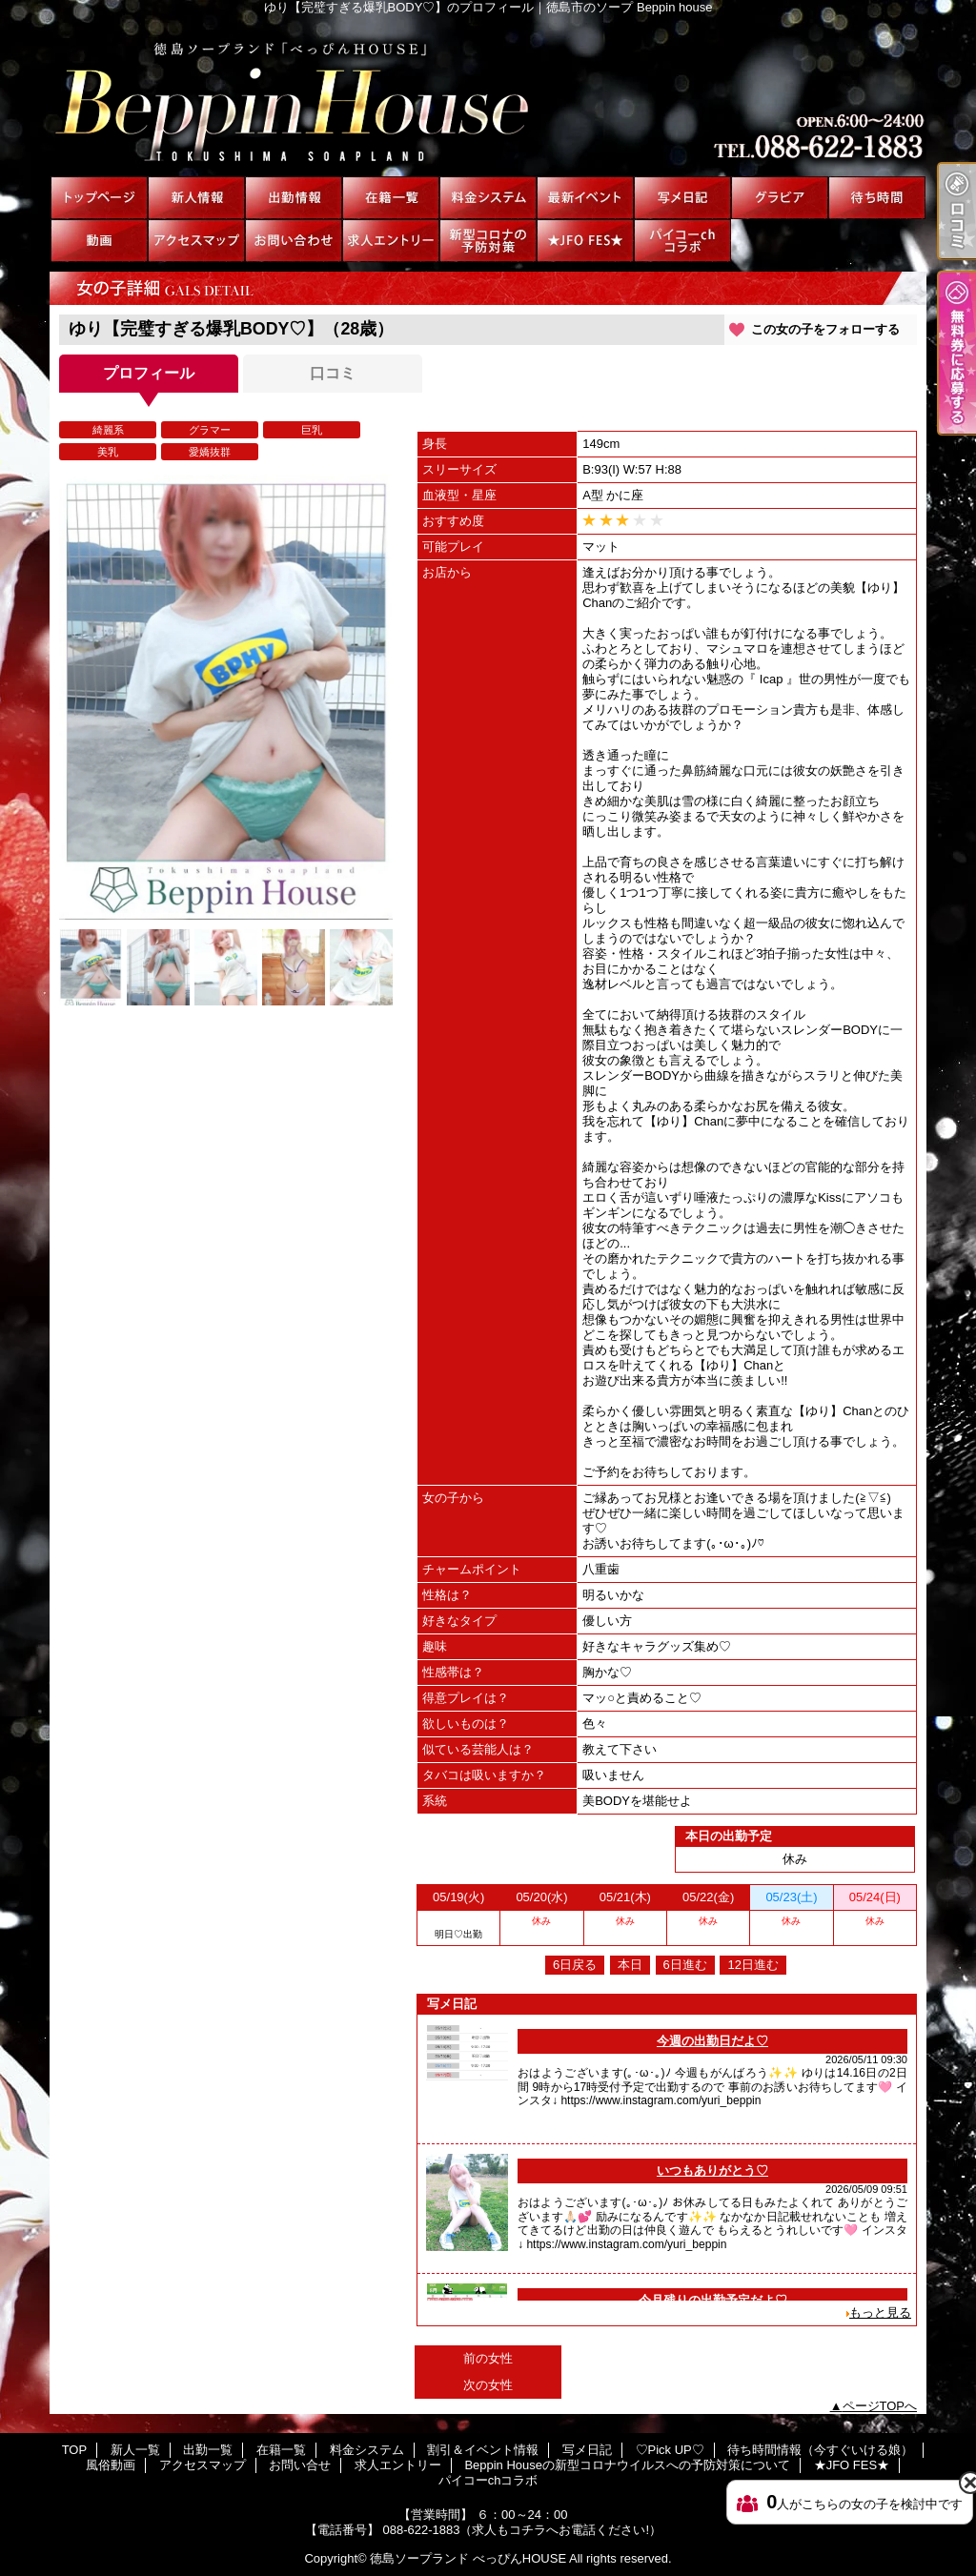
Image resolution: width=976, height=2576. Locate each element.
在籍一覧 (390, 197)
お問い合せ (293, 240)
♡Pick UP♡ (779, 197)
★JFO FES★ (585, 240)
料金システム (488, 197)
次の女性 (488, 2385)
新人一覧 (196, 197)
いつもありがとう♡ (712, 2170)
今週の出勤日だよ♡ (712, 2041)
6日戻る (575, 1964)
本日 (630, 1964)
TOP (99, 197)
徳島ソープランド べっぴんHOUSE (468, 2558)
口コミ (333, 373)
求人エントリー (390, 240)
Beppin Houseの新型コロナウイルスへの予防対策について (488, 240)
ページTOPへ (880, 2406)
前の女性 (488, 2358)
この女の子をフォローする (825, 329)
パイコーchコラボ (682, 240)
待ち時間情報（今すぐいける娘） (876, 197)
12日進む (752, 1964)
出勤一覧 (293, 197)
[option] (226, 697)
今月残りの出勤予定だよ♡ (713, 2300)
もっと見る (880, 2312)
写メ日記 (682, 197)
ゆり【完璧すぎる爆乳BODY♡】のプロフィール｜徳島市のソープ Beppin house (488, 95)
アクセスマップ (196, 240)
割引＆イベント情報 (585, 197)
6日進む (685, 1964)
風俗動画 (99, 240)
